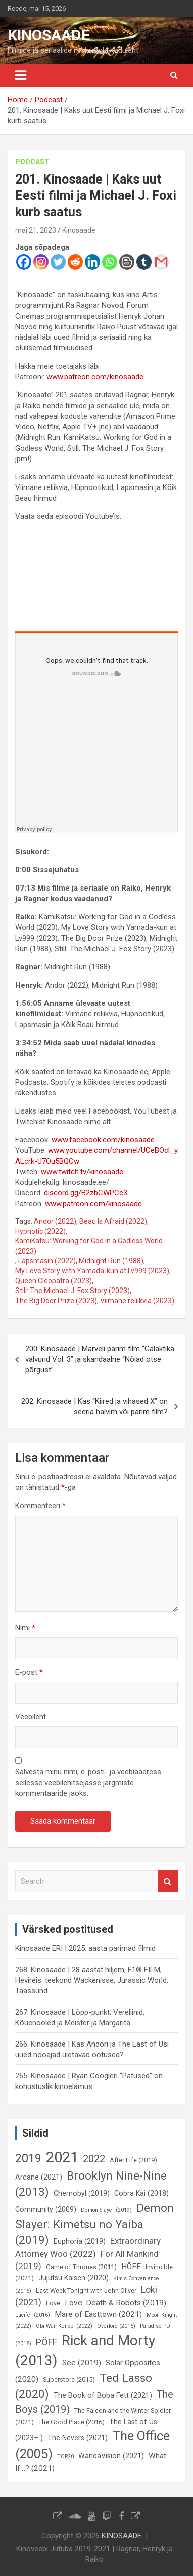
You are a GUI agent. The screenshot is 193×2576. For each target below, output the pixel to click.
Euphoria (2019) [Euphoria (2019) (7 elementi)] (80, 2241)
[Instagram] (41, 262)
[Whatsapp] (109, 262)
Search (168, 1881)
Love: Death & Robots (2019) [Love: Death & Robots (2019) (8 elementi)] (115, 2302)
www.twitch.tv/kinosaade (82, 1171)
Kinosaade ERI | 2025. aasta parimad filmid (85, 1948)
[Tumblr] (144, 262)
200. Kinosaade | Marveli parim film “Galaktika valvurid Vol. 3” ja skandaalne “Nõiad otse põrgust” (99, 1359)
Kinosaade (78, 230)
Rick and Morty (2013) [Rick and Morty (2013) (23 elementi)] (85, 2350)
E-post (29, 1672)
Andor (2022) (55, 1221)
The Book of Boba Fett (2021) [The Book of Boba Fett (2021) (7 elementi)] (103, 2395)
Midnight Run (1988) (111, 1261)
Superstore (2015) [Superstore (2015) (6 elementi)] (69, 2379)
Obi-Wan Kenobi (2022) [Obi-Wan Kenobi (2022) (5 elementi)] (64, 2326)
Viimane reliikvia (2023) (137, 1301)
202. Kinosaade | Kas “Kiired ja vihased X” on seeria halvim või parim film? (94, 1406)
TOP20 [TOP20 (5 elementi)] (65, 2456)
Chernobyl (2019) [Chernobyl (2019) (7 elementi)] (82, 2193)
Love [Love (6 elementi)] (53, 2303)
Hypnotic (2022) (40, 1231)
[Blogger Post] (126, 262)
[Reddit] (75, 262)
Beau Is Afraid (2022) (113, 1221)
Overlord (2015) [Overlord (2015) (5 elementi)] (116, 2326)
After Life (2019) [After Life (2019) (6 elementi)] (133, 2160)
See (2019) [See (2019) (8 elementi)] (81, 2362)
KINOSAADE (49, 35)
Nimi (25, 1627)
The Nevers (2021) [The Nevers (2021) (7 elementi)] (77, 2438)
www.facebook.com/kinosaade (103, 1139)
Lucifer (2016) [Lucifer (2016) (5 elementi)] (32, 2315)
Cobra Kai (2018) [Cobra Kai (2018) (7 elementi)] (141, 2193)
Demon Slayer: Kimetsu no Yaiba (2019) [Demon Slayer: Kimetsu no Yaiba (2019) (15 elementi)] (94, 2224)
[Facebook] (23, 262)
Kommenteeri (40, 1506)
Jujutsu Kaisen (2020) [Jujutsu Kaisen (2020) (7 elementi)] (73, 2278)
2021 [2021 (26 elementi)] (62, 2157)
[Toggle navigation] (21, 75)
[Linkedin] (92, 262)
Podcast (32, 162)
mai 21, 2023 (35, 230)
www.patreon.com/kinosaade (94, 376)
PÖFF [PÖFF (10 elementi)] (46, 2342)
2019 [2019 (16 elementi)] (28, 2158)
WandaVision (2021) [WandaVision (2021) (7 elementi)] (111, 2456)
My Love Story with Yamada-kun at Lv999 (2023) (92, 1271)
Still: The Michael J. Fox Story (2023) (72, 1290)
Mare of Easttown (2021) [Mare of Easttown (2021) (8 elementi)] (98, 2314)
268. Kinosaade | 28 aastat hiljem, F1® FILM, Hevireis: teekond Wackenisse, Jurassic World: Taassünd (91, 1980)
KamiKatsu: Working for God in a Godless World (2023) (89, 1246)
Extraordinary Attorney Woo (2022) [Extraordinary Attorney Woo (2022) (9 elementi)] (88, 2247)
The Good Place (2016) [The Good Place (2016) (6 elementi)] (71, 2422)
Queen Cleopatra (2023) (53, 1281)
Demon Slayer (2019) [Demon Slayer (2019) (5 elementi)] (106, 2210)
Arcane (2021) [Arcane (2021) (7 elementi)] (38, 2177)
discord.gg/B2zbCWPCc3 (85, 1192)
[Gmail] (161, 262)
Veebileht (30, 1716)
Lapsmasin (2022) (47, 1261)
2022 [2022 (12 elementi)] (94, 2159)
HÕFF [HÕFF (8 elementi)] (131, 2266)
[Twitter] (58, 262)
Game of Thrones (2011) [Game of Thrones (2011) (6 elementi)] (81, 2267)
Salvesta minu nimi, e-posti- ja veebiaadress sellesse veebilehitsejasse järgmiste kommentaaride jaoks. (88, 1782)
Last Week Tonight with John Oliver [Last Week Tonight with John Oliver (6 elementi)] (86, 2290)
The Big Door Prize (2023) (56, 1301)
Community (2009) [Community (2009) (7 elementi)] (45, 2209)
